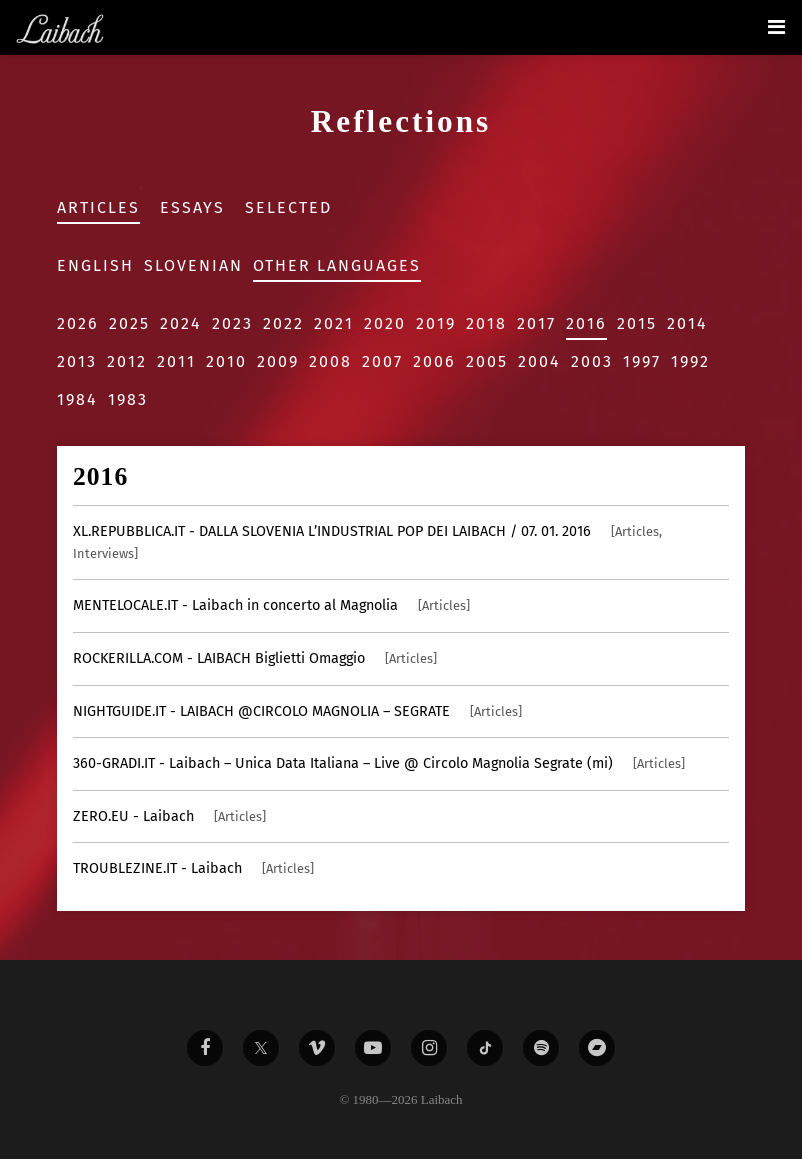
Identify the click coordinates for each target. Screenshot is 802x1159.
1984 (77, 399)
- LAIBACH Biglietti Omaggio (255, 658)
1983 (128, 399)
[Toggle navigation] (776, 27)
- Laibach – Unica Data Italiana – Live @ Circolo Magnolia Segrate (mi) (379, 763)
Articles (98, 207)
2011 (176, 361)
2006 (434, 361)
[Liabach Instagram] (429, 1048)
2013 (77, 361)
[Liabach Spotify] (541, 1048)
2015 (637, 323)
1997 (642, 361)
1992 (690, 361)
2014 (687, 323)
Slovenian (193, 265)
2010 (226, 361)
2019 (436, 323)
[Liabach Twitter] (261, 1048)
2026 (78, 323)
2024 (181, 323)
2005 (487, 361)
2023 (232, 323)
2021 (334, 323)
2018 (486, 323)
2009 (278, 361)
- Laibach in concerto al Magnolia (271, 605)
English (95, 265)
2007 (382, 361)
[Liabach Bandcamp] (597, 1048)
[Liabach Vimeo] (317, 1048)
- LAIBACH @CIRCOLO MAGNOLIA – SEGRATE (297, 711)
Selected (288, 207)
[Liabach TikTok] (485, 1048)
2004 (539, 361)
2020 (385, 323)
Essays (192, 207)
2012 (127, 361)
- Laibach (169, 816)
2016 (586, 323)
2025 (129, 323)
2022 (283, 323)
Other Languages (337, 265)
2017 (536, 323)
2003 (592, 361)
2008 (330, 361)
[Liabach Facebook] (205, 1048)
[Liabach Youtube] (373, 1048)
